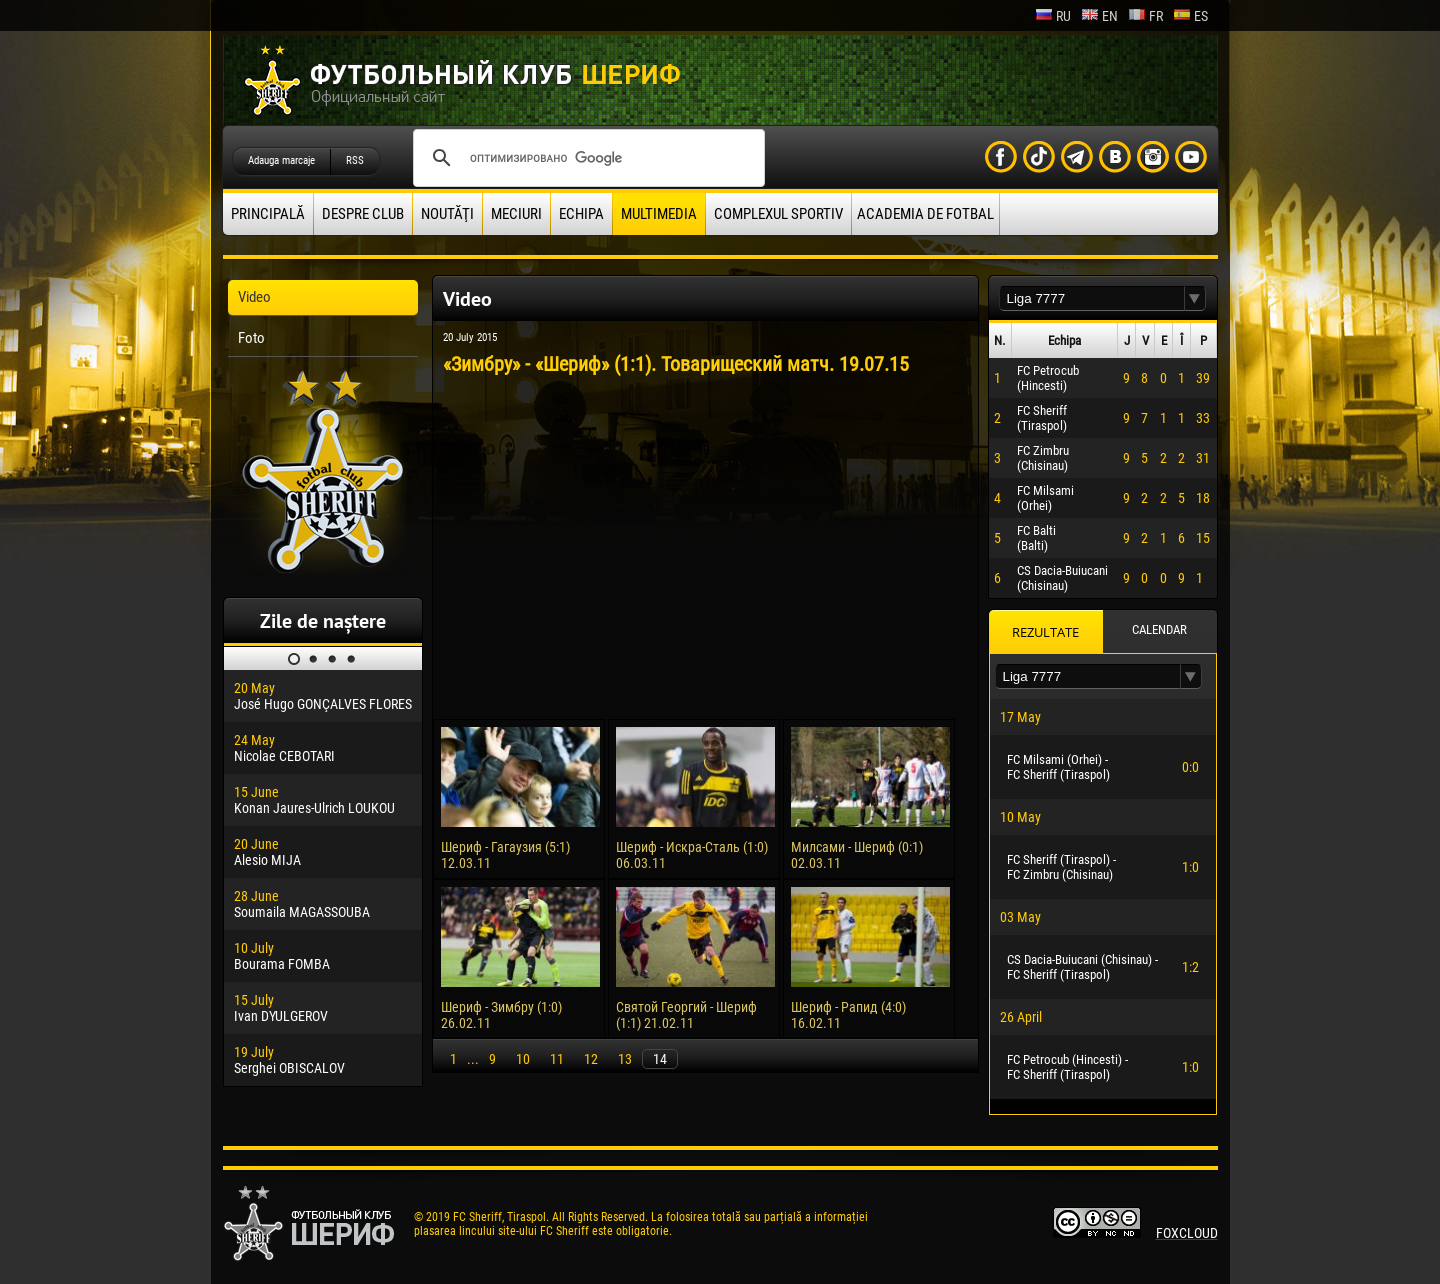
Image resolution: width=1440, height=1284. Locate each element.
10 (523, 1059)
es (1190, 16)
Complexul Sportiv (778, 214)
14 (660, 1059)
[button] (1195, 298)
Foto (251, 338)
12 (591, 1059)
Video (254, 297)
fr (1145, 16)
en (1099, 16)
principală (268, 214)
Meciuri (516, 214)
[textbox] (1092, 298)
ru (1053, 16)
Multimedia (659, 214)
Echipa (581, 214)
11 (557, 1059)
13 (625, 1059)
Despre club (363, 214)
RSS (355, 160)
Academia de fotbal (925, 214)
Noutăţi (447, 214)
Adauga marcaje (281, 160)
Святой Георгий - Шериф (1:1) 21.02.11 (686, 1015)
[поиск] (586, 158)
